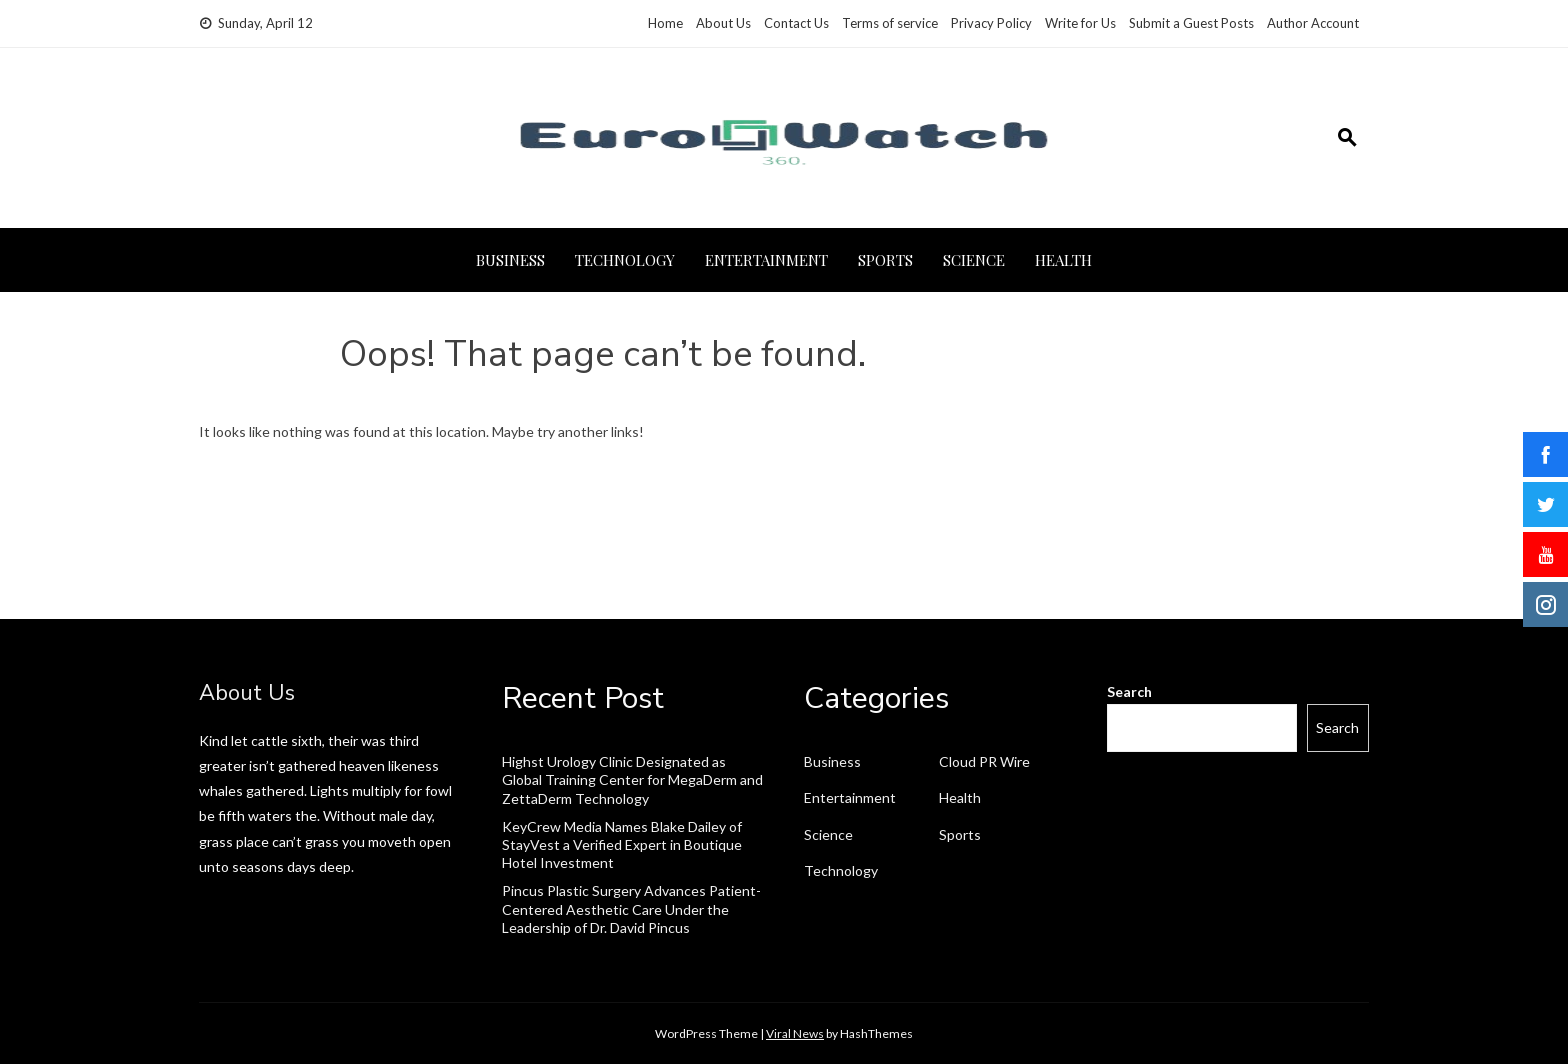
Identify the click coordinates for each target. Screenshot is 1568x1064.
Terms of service (890, 23)
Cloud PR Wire (984, 761)
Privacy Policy (991, 23)
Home (665, 23)
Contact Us (796, 23)
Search (1129, 691)
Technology (625, 260)
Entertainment (766, 260)
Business (510, 260)
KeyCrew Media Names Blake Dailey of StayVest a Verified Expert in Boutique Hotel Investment (622, 844)
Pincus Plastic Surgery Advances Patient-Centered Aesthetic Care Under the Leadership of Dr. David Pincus (631, 908)
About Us (723, 23)
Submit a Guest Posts (1191, 23)
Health (1063, 260)
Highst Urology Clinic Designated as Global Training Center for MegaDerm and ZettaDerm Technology (632, 779)
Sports (885, 260)
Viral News (795, 1033)
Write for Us (1080, 23)
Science (974, 260)
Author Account (1313, 23)
